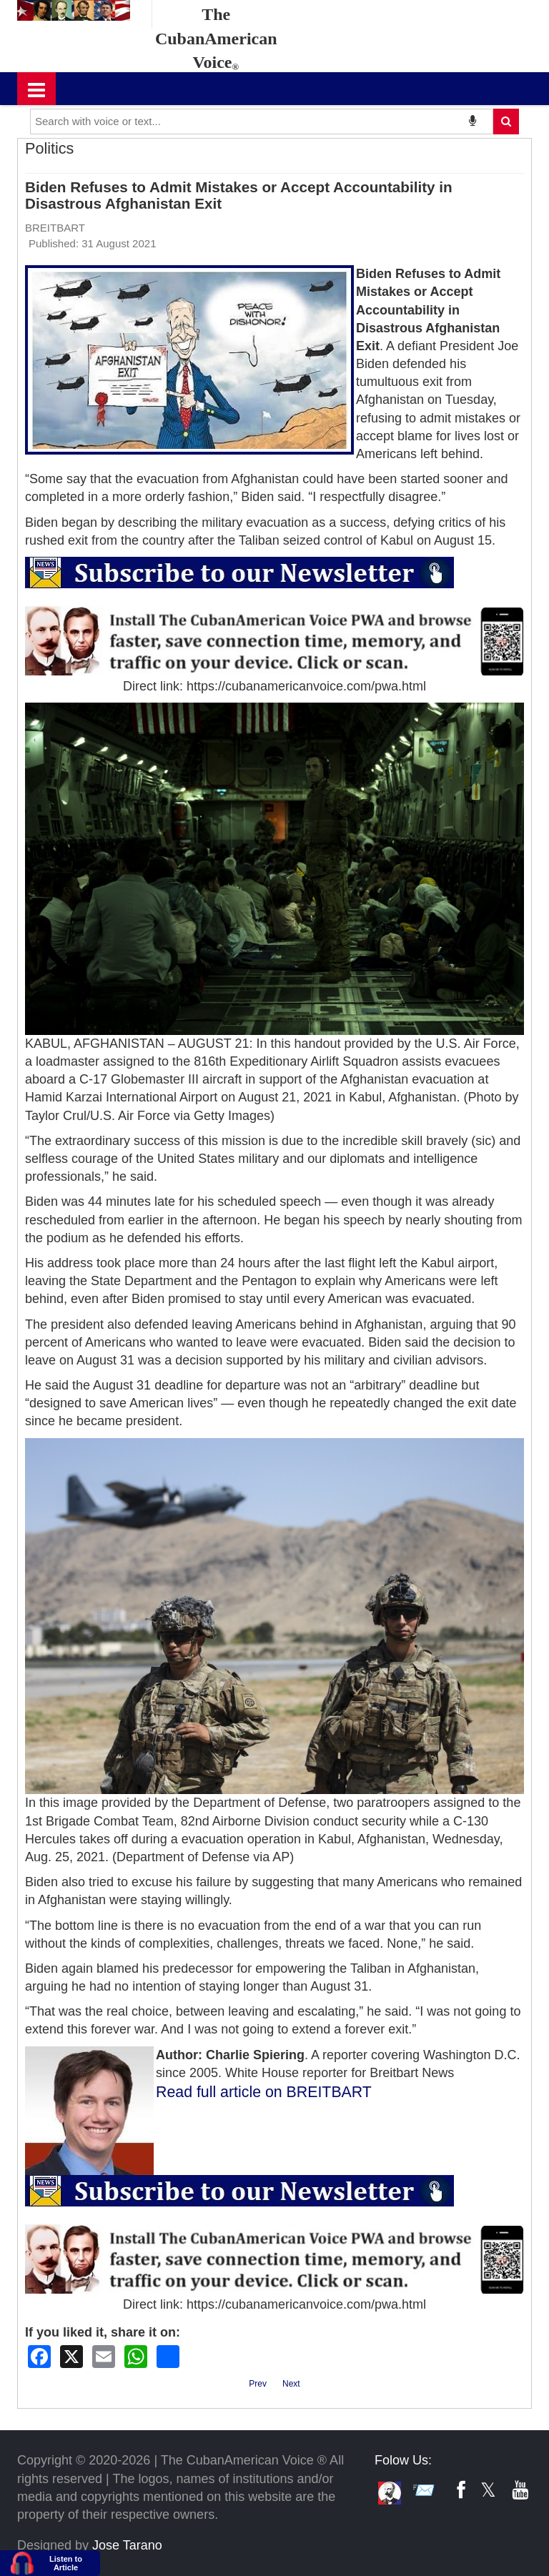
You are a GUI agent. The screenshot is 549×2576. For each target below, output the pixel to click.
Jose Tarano (127, 2545)
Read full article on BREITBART (264, 2092)
